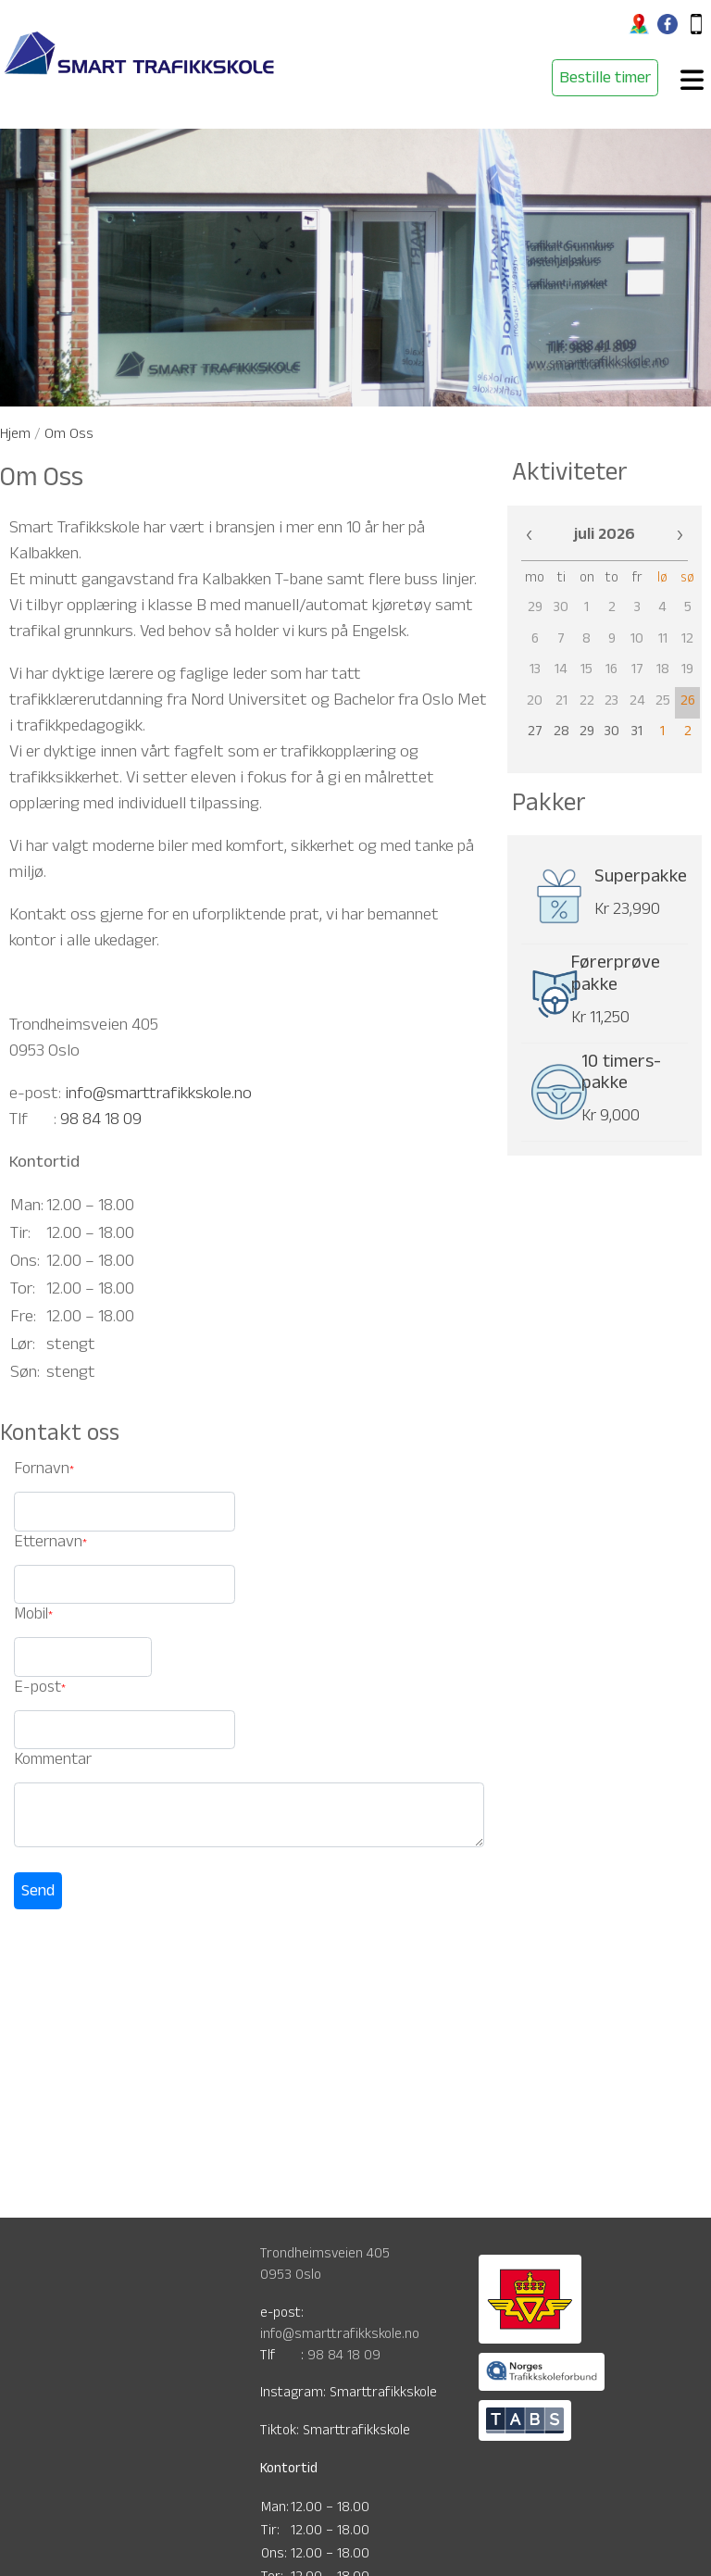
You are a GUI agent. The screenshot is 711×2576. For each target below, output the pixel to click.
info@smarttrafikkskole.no (158, 1095)
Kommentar (53, 1761)
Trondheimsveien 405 (325, 2255)
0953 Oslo (290, 2276)
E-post (37, 1689)
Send (38, 1893)
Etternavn (48, 1544)
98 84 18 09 (101, 1121)
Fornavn (41, 1470)
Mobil (31, 1616)
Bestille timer (605, 80)
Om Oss (69, 436)
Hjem (15, 436)
